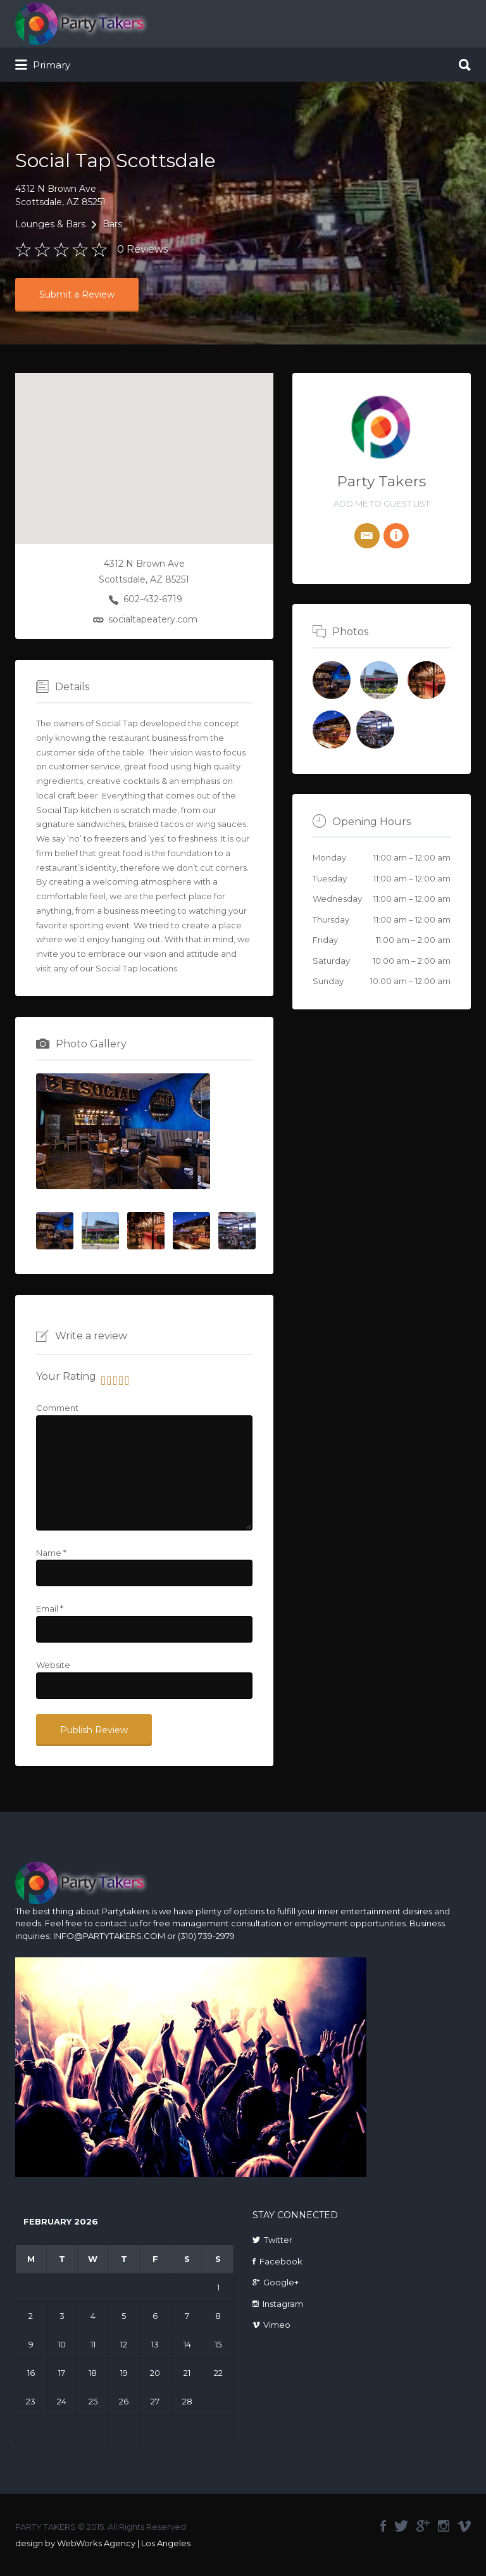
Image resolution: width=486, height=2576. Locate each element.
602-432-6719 (152, 599)
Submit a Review (77, 294)
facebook (383, 2526)
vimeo (464, 2526)
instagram (443, 2526)
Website (53, 1665)
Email (49, 1608)
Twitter (278, 2240)
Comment (57, 1408)
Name (51, 1553)
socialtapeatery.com (152, 619)
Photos (350, 632)
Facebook (280, 2261)
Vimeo (276, 2325)
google (423, 2526)
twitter (401, 2526)
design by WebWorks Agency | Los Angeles (102, 2543)
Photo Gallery (91, 1044)
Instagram (283, 2304)
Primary (42, 65)
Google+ (281, 2282)
